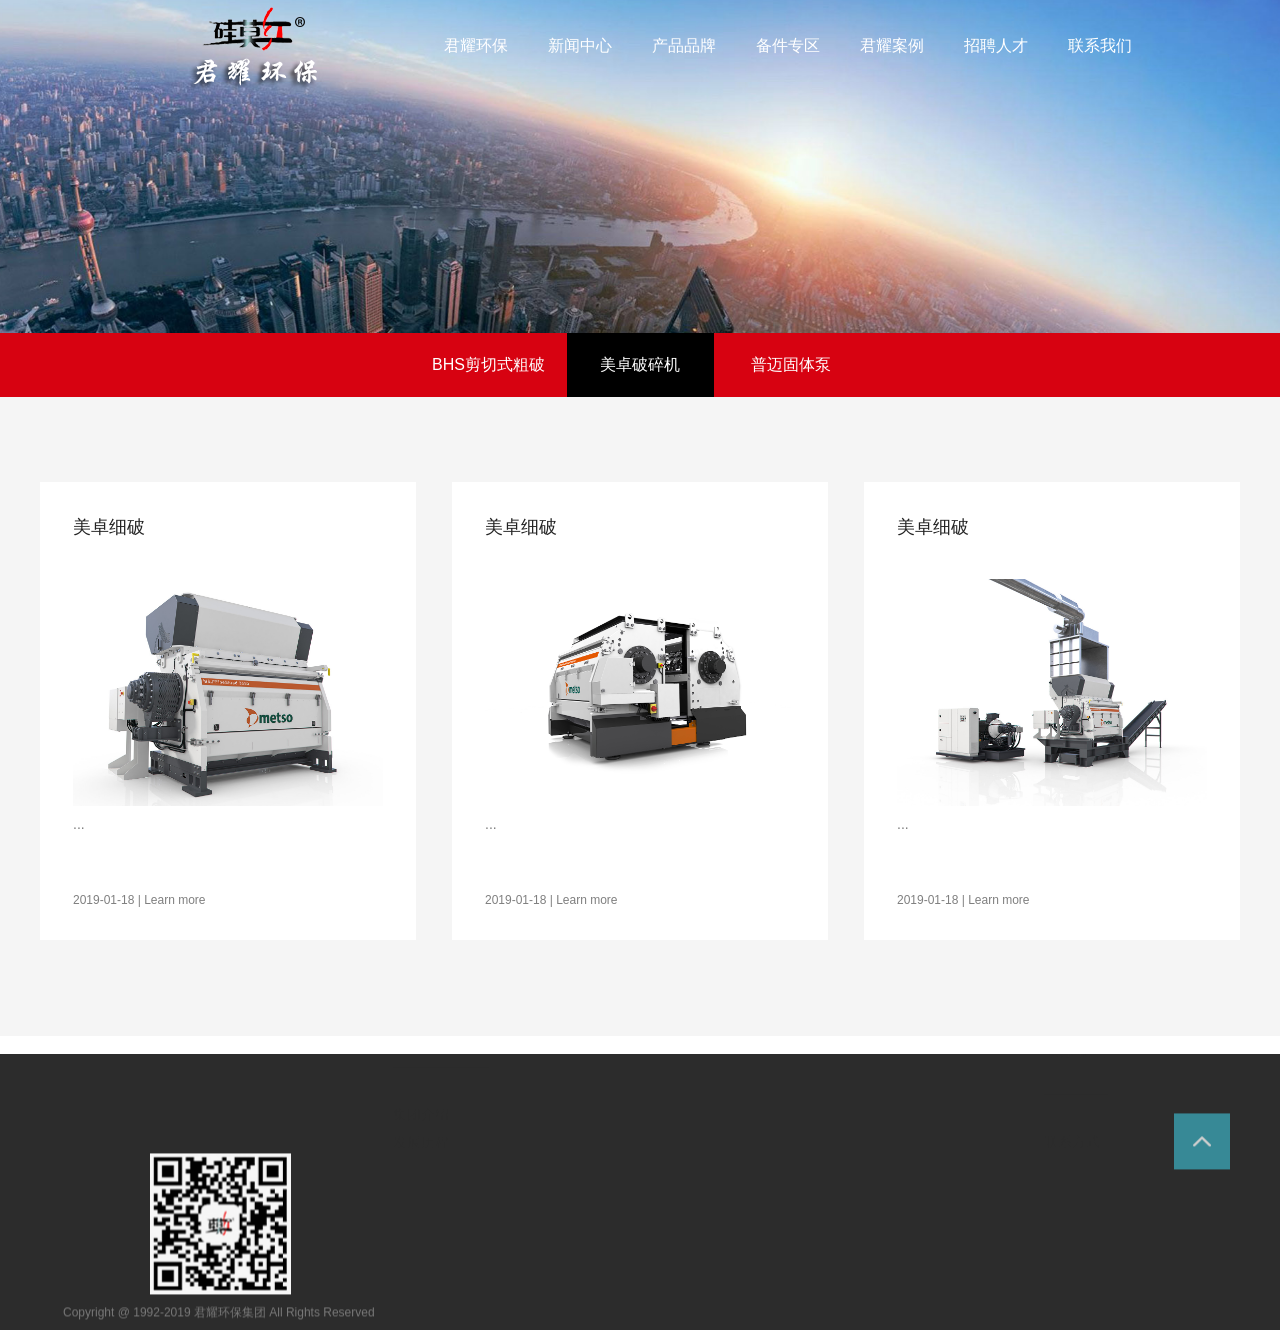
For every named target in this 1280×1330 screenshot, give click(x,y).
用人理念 (978, 1176)
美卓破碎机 (640, 364)
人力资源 (982, 1085)
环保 (255, 49)
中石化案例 (871, 1235)
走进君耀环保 (441, 1169)
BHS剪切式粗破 (488, 364)
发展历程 (421, 1288)
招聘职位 (978, 1204)
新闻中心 (551, 1162)
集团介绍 (421, 1260)
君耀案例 (868, 1116)
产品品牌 (645, 1131)
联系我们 (1076, 1172)
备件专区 (774, 1143)
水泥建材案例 (878, 1207)
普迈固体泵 (791, 364)
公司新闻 (547, 1253)
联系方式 (1072, 1263)
